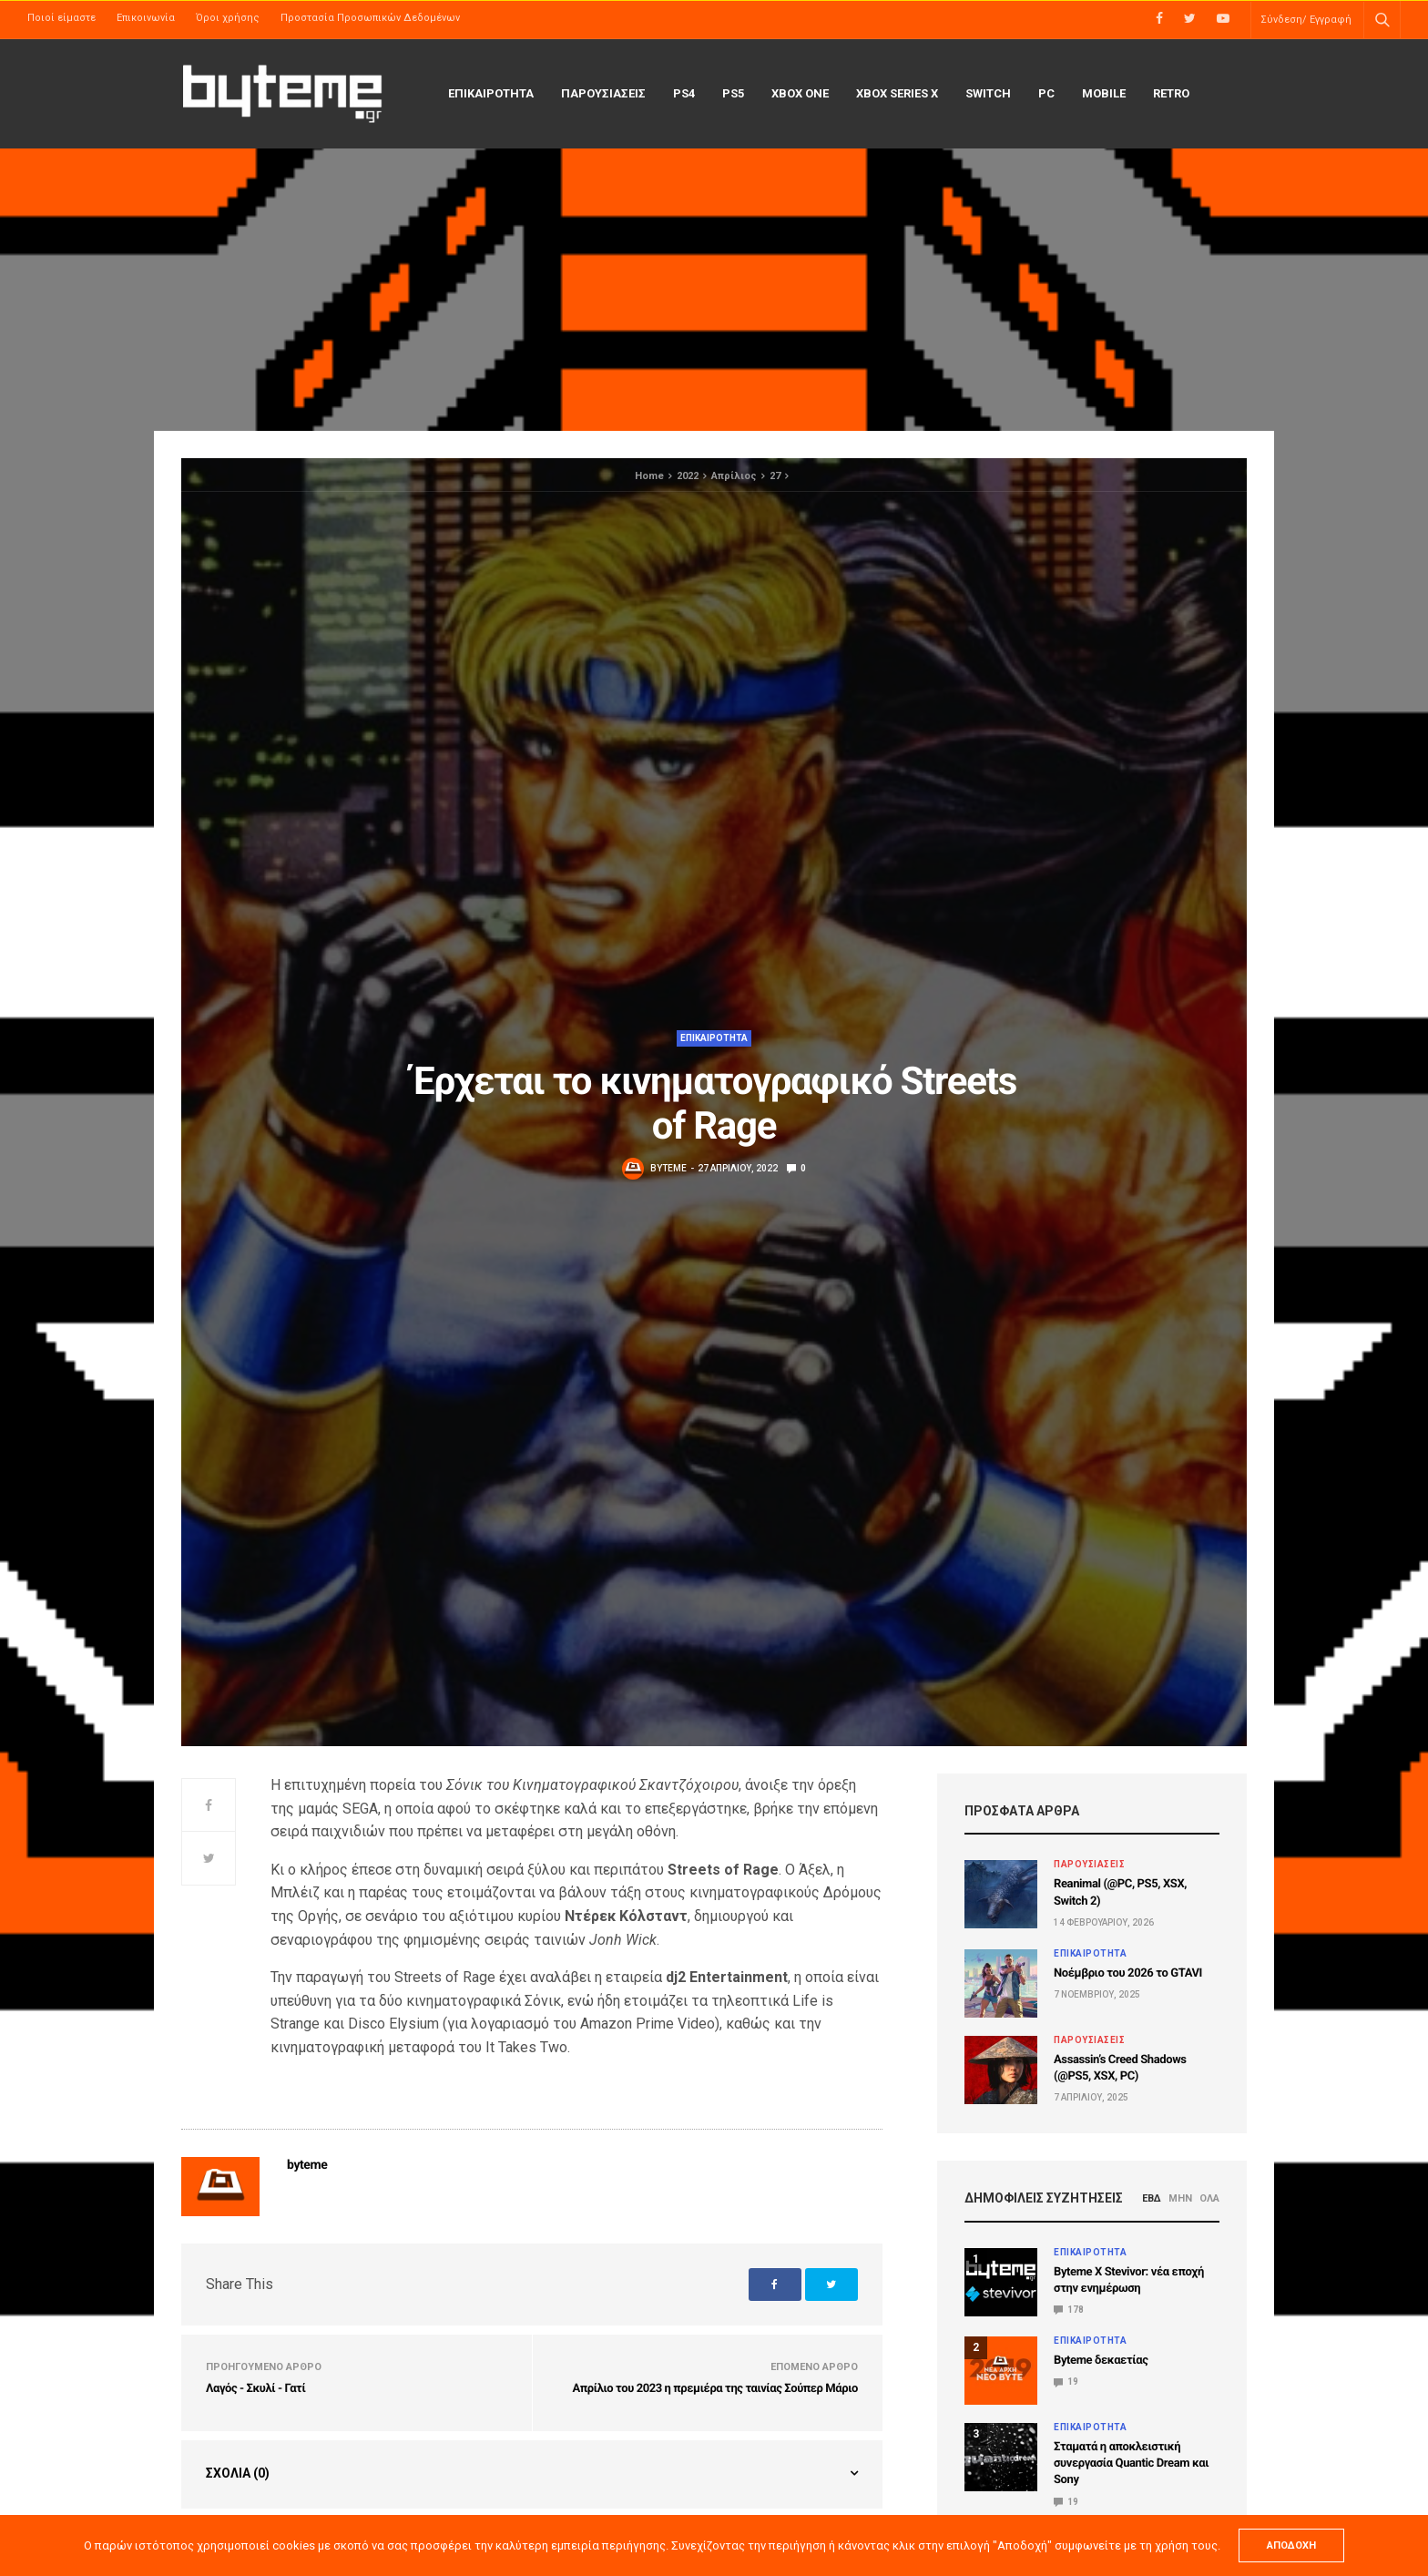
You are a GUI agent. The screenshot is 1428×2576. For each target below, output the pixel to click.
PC (1046, 93)
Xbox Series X (897, 93)
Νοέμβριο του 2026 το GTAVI (1128, 1973)
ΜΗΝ (1180, 2198)
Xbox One (800, 93)
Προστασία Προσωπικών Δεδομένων (370, 18)
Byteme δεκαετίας (1101, 2360)
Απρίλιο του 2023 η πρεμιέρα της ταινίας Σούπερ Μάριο (715, 2389)
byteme (668, 1168)
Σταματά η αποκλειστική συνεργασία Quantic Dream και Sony (1131, 2463)
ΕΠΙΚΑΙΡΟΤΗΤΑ (491, 93)
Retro (1171, 93)
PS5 (733, 93)
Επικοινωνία (146, 18)
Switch (988, 93)
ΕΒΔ (1151, 2198)
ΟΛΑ (1209, 2198)
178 (1069, 2310)
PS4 (684, 93)
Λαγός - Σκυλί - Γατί (255, 2389)
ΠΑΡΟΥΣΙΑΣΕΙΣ (603, 93)
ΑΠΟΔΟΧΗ (1291, 2545)
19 (1066, 2382)
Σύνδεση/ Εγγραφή (1306, 20)
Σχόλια (238, 2473)
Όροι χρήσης (228, 18)
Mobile (1104, 93)
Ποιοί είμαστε (61, 18)
